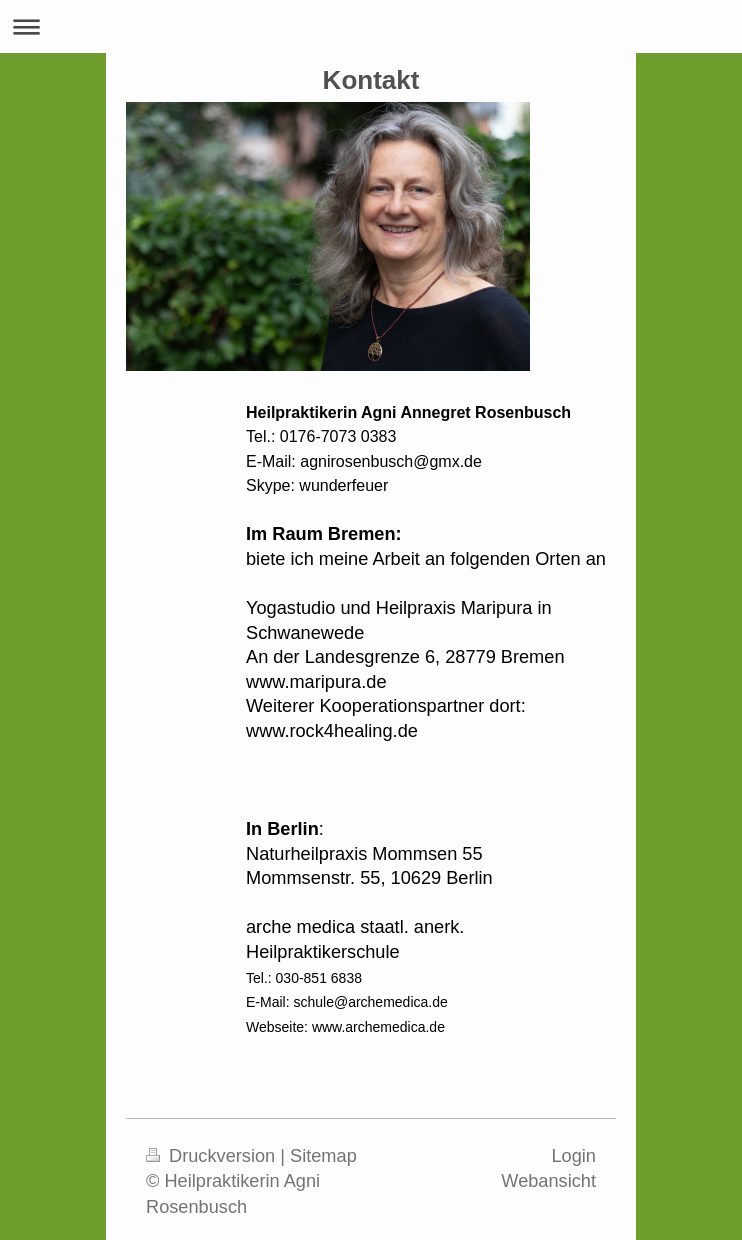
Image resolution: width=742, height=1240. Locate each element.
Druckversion (213, 1156)
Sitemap (323, 1156)
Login (573, 1156)
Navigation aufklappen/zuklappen (371, 26)
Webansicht (548, 1181)
